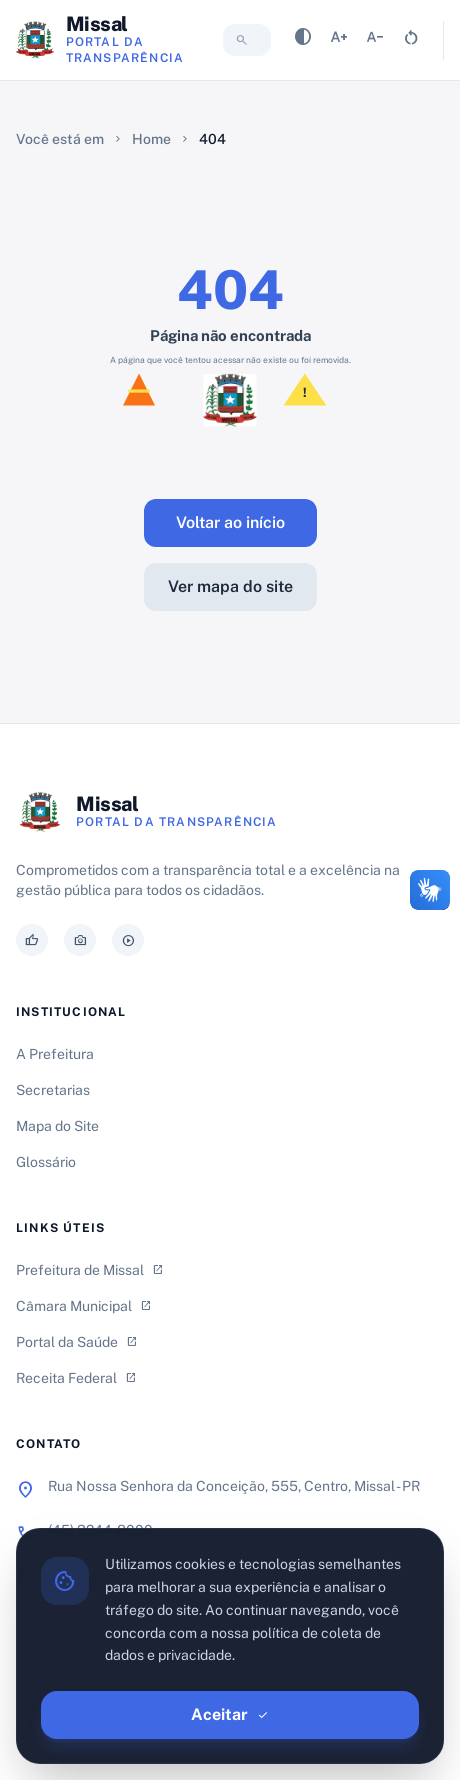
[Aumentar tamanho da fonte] (339, 40)
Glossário (46, 1162)
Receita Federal (76, 1378)
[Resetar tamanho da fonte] (411, 40)
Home (151, 139)
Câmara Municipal (84, 1306)
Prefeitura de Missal (90, 1270)
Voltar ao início (230, 522)
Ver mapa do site (230, 586)
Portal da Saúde (77, 1342)
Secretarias (53, 1090)
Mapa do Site (57, 1126)
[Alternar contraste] (303, 40)
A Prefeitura (55, 1054)
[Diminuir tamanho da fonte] (375, 40)
